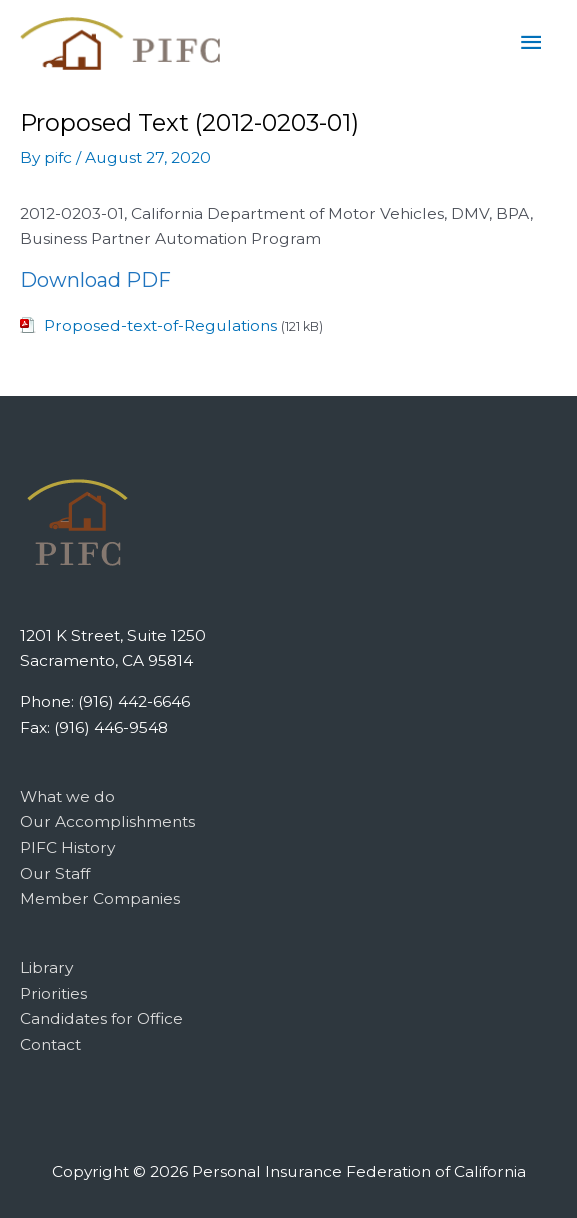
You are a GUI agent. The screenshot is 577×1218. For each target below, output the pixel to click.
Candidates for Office (101, 1018)
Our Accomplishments (107, 821)
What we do (67, 796)
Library (46, 967)
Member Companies (100, 898)
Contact (50, 1044)
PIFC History (67, 847)
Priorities (53, 993)
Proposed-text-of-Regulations (160, 325)
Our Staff (55, 873)
